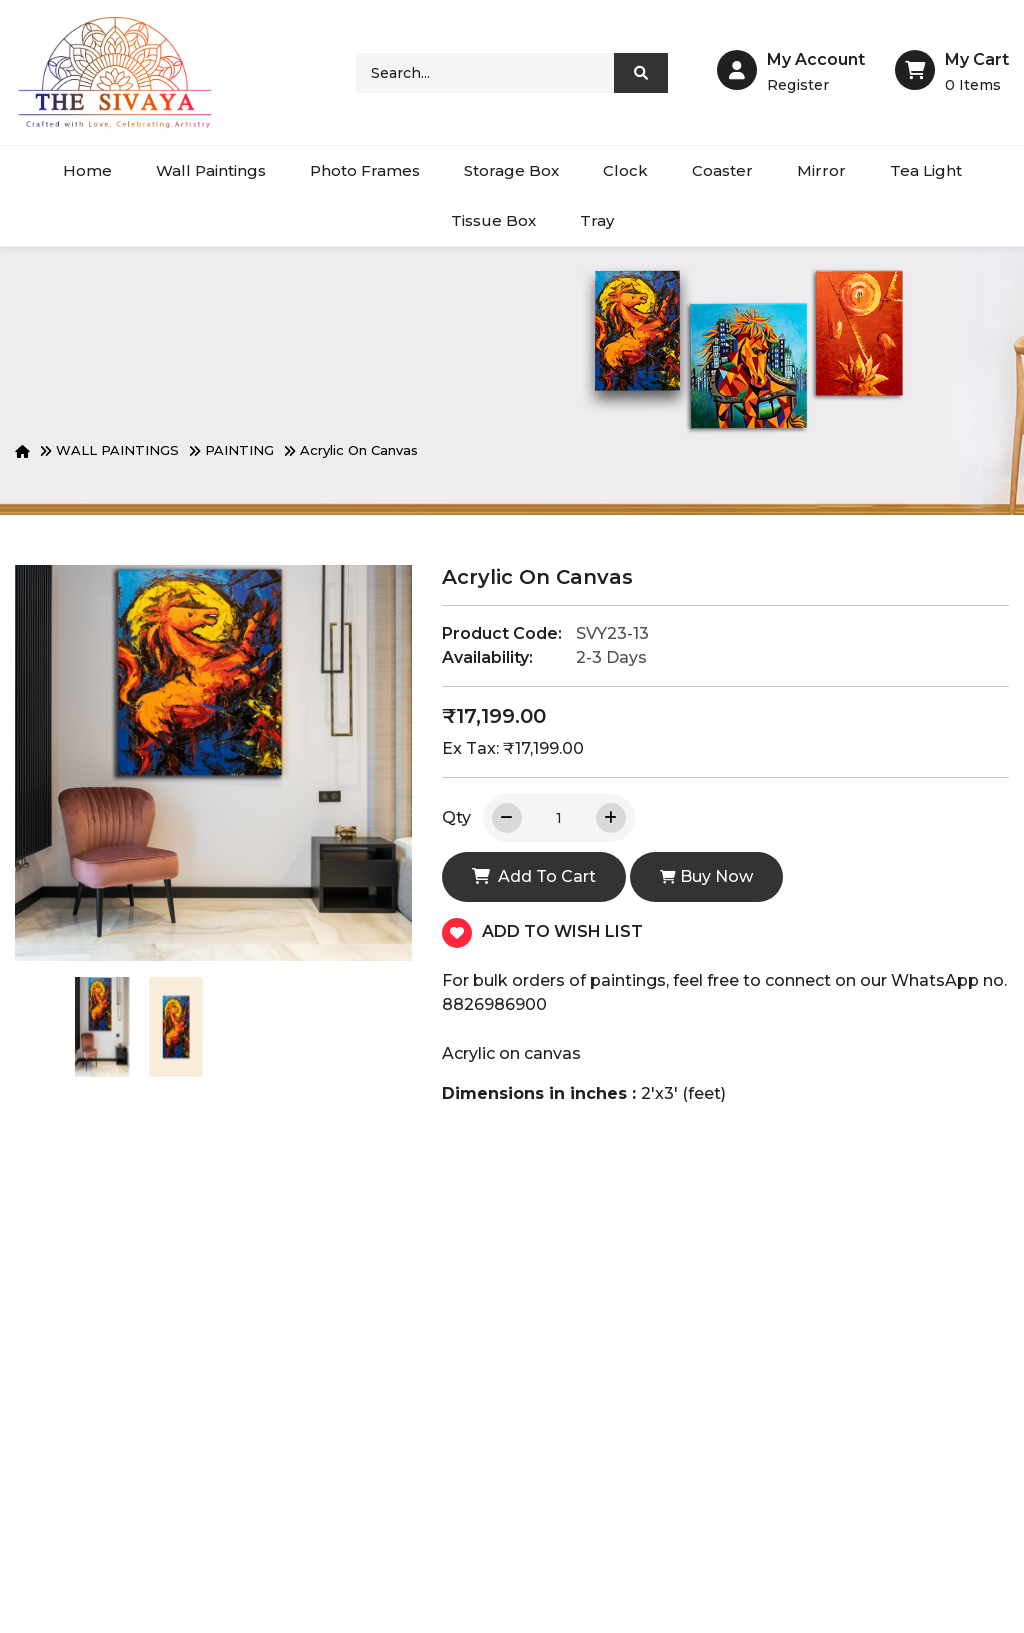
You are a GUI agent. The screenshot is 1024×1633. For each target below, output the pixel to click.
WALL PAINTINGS (117, 450)
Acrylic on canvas (359, 450)
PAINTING (239, 450)
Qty (456, 817)
